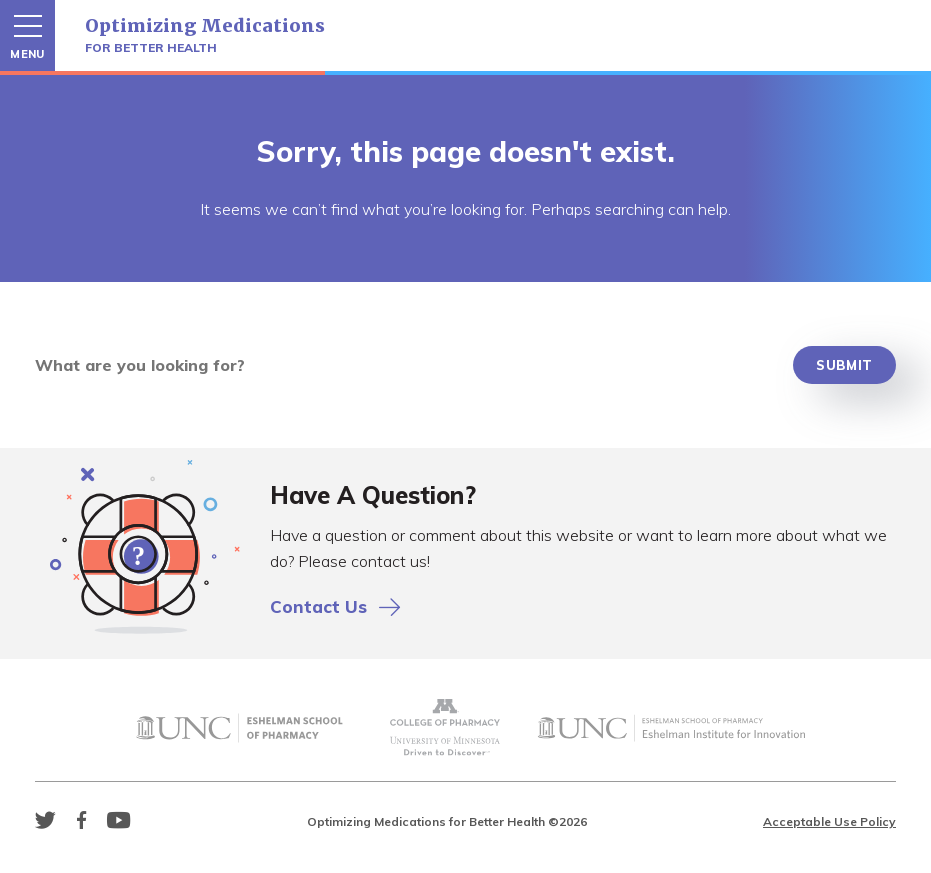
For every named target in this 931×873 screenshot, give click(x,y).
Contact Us (335, 606)
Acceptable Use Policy (829, 821)
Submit (844, 365)
